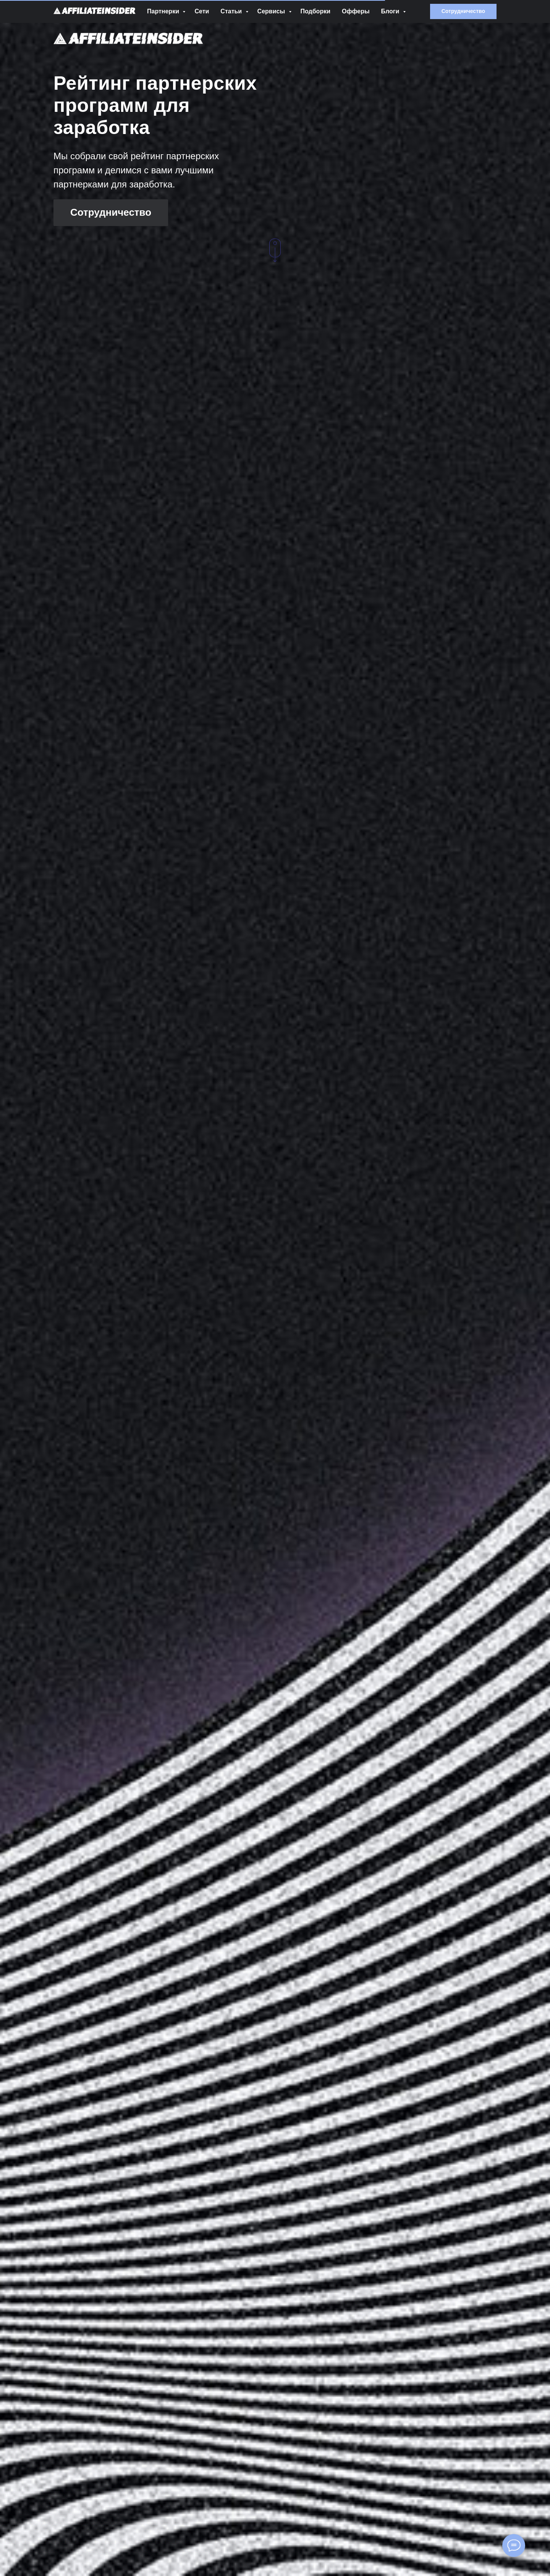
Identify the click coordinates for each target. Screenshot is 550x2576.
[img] (128, 38)
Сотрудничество (110, 212)
